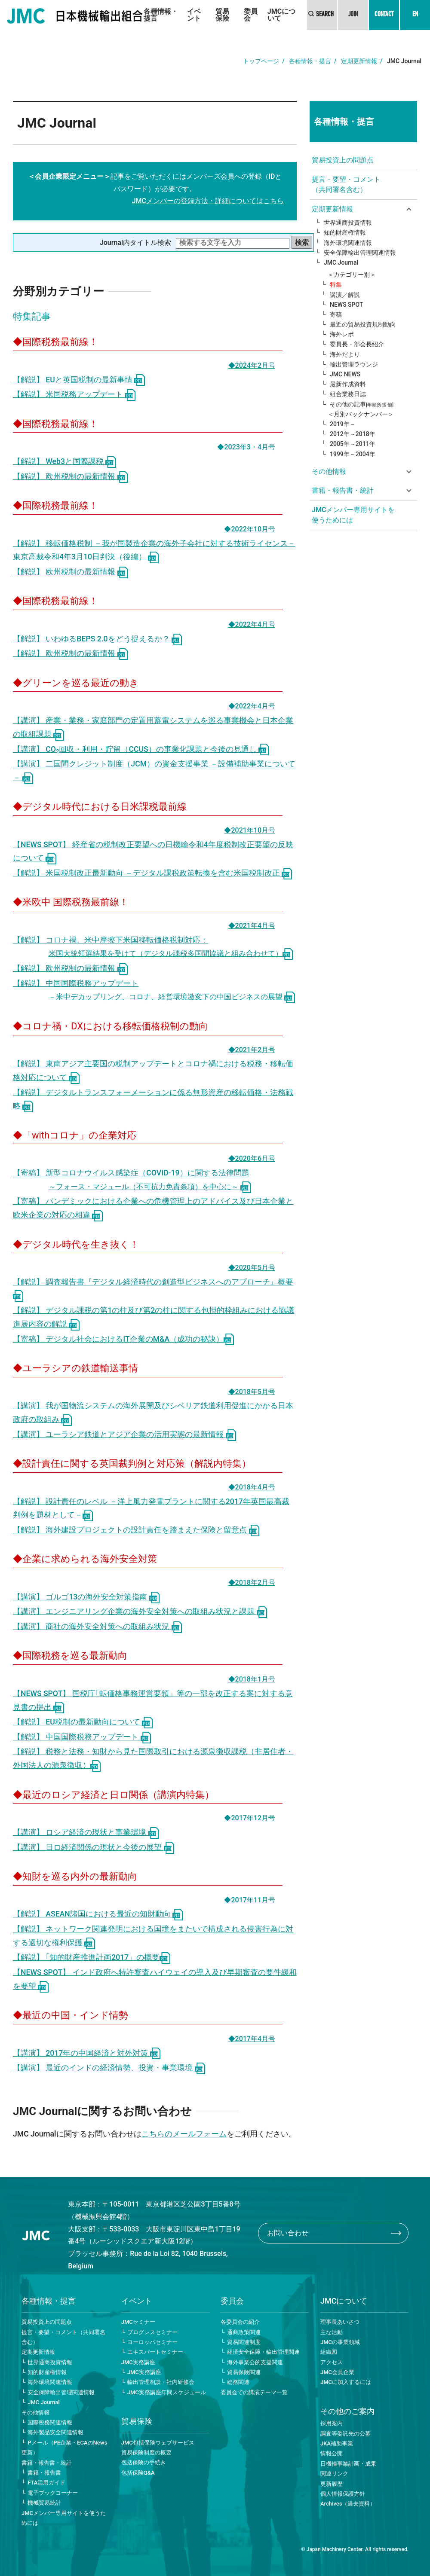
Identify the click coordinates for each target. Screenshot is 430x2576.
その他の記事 (361, 404)
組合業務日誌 (348, 394)
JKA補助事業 (336, 2443)
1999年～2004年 (352, 454)
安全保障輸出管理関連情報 (360, 252)
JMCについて (281, 14)
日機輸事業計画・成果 (348, 2463)
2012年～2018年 (352, 433)
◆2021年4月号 (251, 926)
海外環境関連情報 (348, 242)
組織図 (328, 2352)
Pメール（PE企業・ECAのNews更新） (64, 2447)
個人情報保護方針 (342, 2494)
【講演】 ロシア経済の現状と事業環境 (86, 1832)
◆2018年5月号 (251, 1392)
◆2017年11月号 (249, 1900)
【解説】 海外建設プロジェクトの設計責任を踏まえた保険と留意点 (136, 1530)
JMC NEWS (345, 374)
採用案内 (331, 2423)
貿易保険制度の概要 (146, 2452)
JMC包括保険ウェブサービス (157, 2442)
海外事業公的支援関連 (255, 2362)
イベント (194, 14)
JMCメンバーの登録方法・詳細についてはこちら (208, 201)
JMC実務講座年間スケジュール (166, 2392)
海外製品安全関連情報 (55, 2432)
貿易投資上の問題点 (343, 160)
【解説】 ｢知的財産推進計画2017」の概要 (91, 1957)
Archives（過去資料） (347, 2503)
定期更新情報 (359, 61)
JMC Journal (341, 262)
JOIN (353, 15)
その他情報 (35, 2412)
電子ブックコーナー (53, 2493)
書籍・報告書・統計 (47, 2463)
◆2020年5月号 (251, 1268)
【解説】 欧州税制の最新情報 (70, 476)
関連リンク (334, 2473)
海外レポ (342, 334)
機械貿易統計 (44, 2503)
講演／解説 (345, 294)
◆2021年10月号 (249, 830)
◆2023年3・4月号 (246, 447)
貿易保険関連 (244, 2372)
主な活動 (331, 2332)
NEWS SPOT (346, 304)
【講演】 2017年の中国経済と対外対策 (86, 2053)
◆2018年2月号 (251, 1582)
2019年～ (343, 424)
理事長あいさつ (339, 2322)
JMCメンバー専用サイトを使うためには (353, 515)
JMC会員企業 (337, 2372)
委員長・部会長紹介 (357, 344)
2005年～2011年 (352, 443)
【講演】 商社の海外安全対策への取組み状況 (97, 1626)
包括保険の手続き (143, 2462)
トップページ (261, 61)
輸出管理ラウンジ (354, 364)
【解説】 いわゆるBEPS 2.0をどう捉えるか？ (97, 639)
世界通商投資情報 (348, 222)
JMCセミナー (138, 2322)
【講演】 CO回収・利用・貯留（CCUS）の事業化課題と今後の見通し (141, 749)
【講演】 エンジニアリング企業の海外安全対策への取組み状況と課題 (140, 1611)
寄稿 (336, 314)
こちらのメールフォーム (184, 2134)
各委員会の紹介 (240, 2322)
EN (415, 15)
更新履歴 (331, 2484)
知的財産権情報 (345, 232)
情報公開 (331, 2453)
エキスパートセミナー (155, 2352)
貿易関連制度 (244, 2342)
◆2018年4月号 (251, 1487)
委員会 (251, 14)
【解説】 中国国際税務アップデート (82, 1737)
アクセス (331, 2362)
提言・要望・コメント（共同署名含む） (346, 184)
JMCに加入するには (345, 2382)
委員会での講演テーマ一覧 (254, 2392)
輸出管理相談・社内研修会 (160, 2382)
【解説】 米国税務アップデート (74, 394)
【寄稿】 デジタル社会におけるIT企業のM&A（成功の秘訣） (123, 1339)
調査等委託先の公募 (345, 2433)
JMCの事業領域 (340, 2342)
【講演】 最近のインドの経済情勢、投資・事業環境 (109, 2067)
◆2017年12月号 (249, 1818)
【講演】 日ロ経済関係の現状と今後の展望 (93, 1847)
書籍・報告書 (44, 2472)
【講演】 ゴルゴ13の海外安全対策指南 (86, 1597)
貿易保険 (222, 14)
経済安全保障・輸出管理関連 (263, 2352)
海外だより (345, 354)
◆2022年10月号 (249, 529)
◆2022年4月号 (251, 624)
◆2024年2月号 (251, 365)
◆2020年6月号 (251, 1158)
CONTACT (384, 15)
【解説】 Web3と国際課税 (64, 461)
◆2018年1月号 (251, 1679)
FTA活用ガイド (46, 2482)
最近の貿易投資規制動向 (363, 324)
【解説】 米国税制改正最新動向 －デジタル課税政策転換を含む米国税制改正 (152, 873)
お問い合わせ (287, 2233)
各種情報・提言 (161, 14)
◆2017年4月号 (251, 2039)
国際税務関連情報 (50, 2422)
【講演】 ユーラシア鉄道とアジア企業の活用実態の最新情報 (124, 1434)
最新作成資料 (348, 384)
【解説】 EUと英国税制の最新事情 (79, 379)
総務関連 (238, 2382)
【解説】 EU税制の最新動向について (83, 1722)
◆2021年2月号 (251, 1050)
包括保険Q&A (138, 2472)
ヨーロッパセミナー (152, 2342)
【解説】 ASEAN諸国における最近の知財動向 (98, 1914)
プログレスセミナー (152, 2332)
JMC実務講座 (138, 2362)
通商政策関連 (244, 2332)
